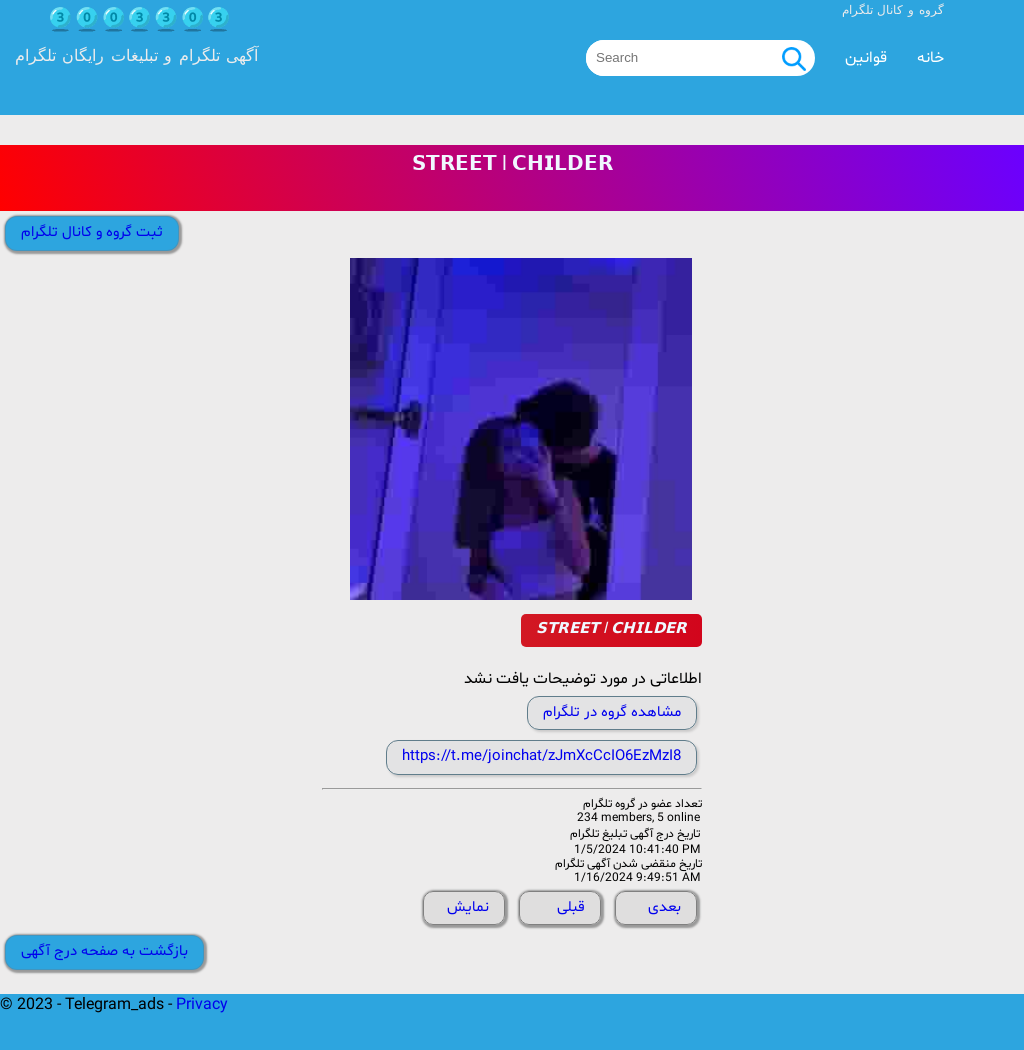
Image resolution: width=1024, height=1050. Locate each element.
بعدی (664, 907)
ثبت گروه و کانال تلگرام (92, 232)
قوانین (866, 58)
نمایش (468, 907)
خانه (930, 58)
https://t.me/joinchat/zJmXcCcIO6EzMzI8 (541, 756)
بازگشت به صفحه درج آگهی (104, 951)
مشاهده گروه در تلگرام (612, 712)
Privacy (202, 1005)
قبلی (571, 907)
